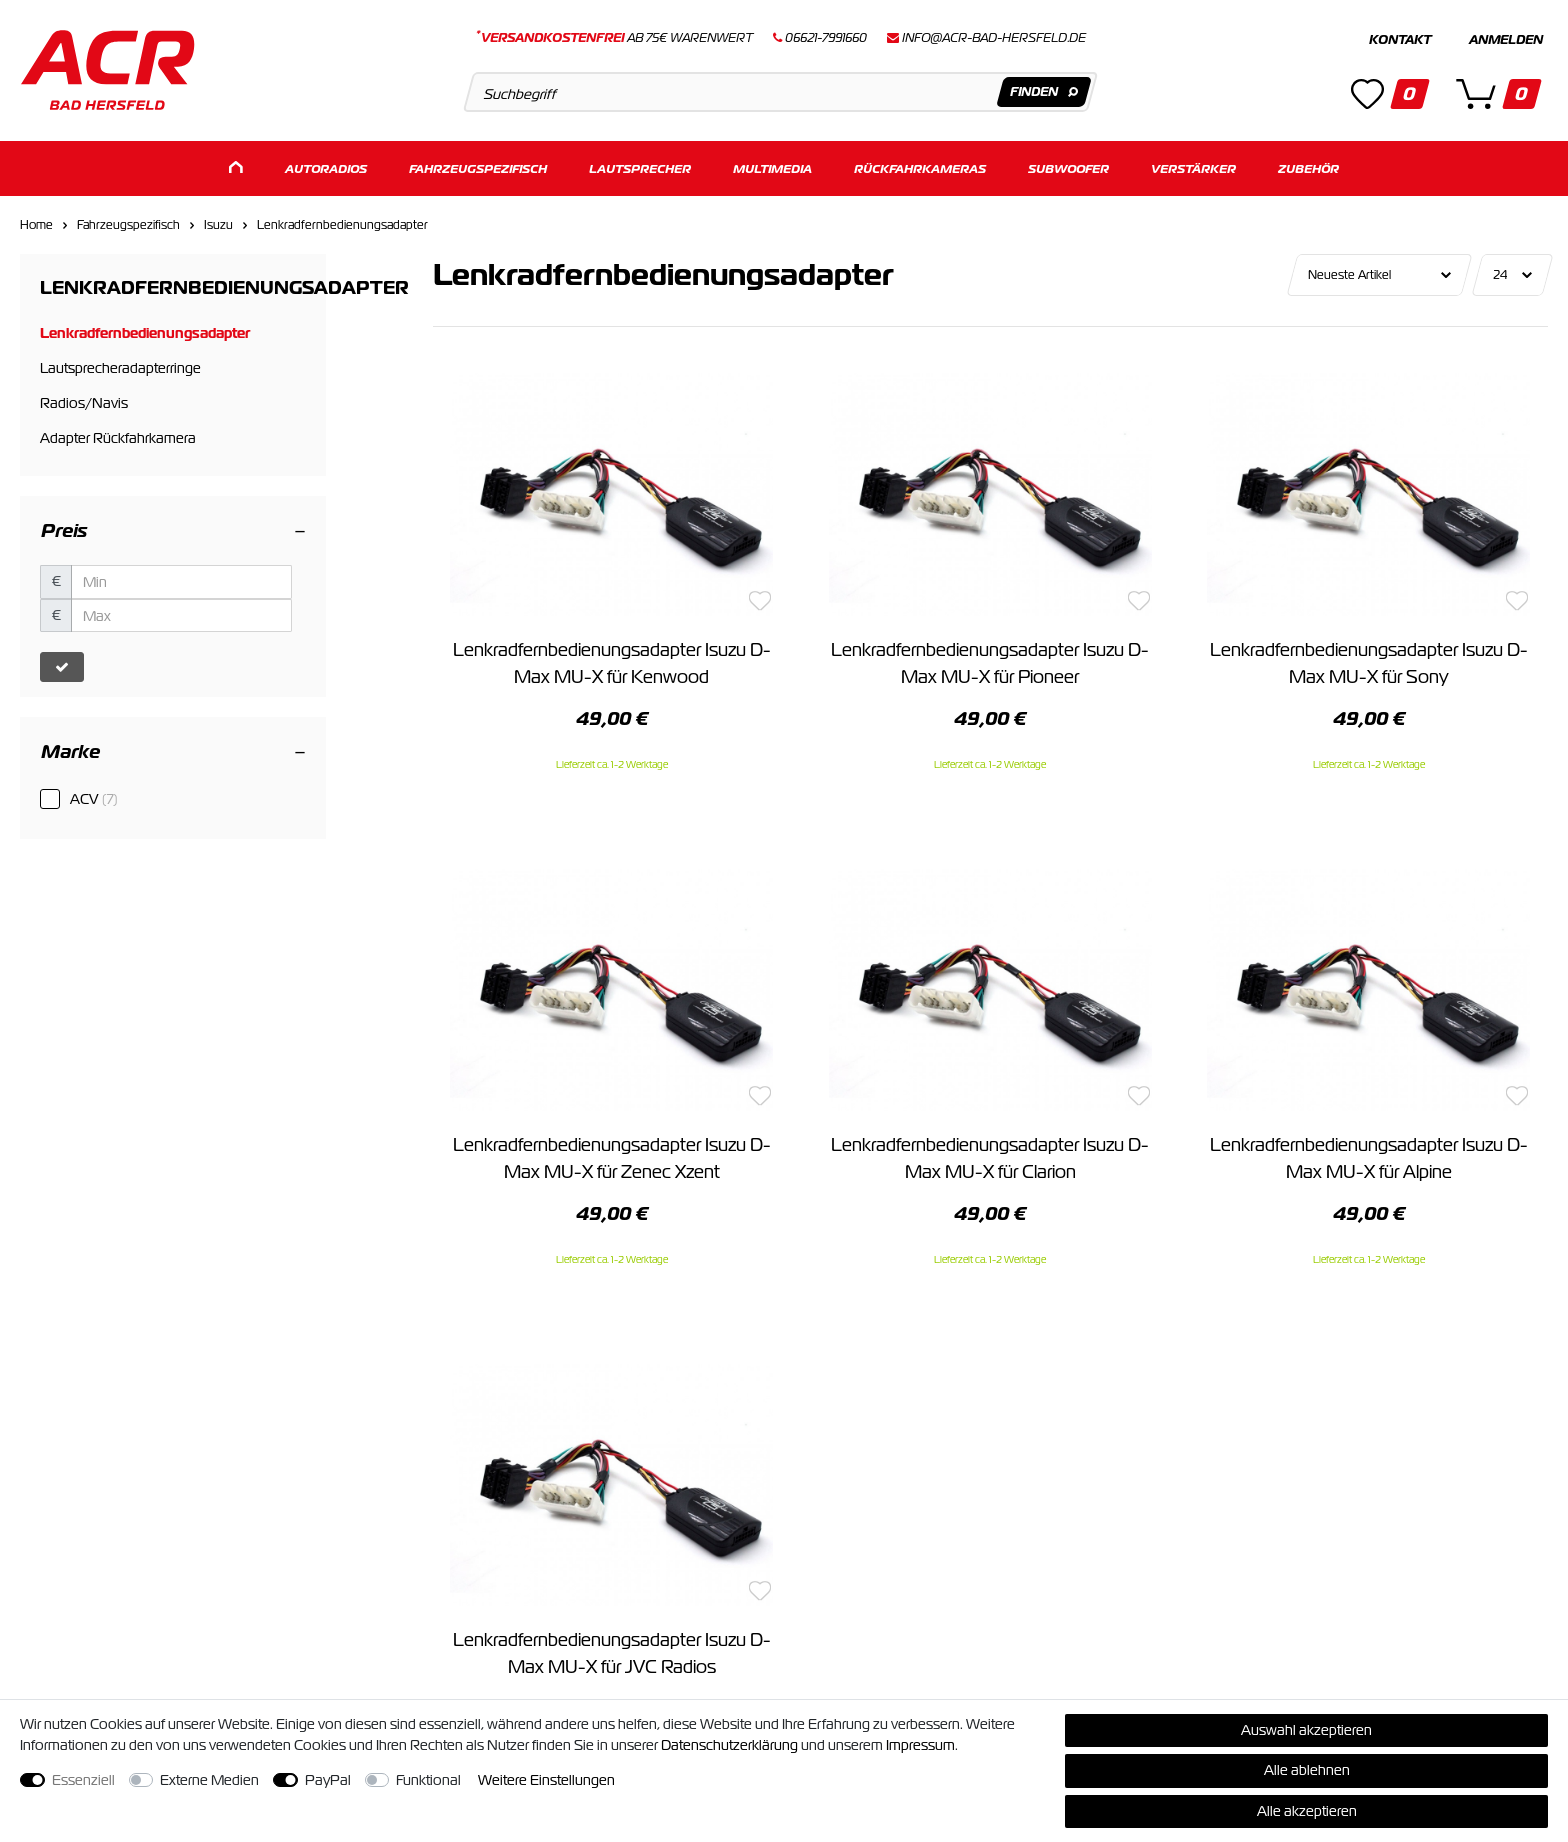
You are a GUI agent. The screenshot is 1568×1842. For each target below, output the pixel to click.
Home (36, 224)
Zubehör (1308, 167)
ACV (94, 798)
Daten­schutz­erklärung (729, 1745)
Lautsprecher (640, 167)
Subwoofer (1068, 167)
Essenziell (83, 1780)
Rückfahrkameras (920, 167)
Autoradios (326, 167)
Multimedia (772, 167)
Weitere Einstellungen (546, 1780)
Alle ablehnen (1307, 1770)
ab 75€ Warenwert (614, 38)
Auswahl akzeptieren (1306, 1730)
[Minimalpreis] (181, 581)
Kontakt (1400, 40)
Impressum (920, 1745)
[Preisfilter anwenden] (62, 666)
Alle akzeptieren (1307, 1811)
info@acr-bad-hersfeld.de (994, 38)
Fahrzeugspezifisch (478, 167)
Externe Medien (209, 1780)
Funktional (428, 1780)
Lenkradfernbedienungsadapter (342, 224)
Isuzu (218, 224)
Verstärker (1193, 167)
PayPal (328, 1780)
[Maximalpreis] (181, 615)
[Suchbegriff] (780, 92)
